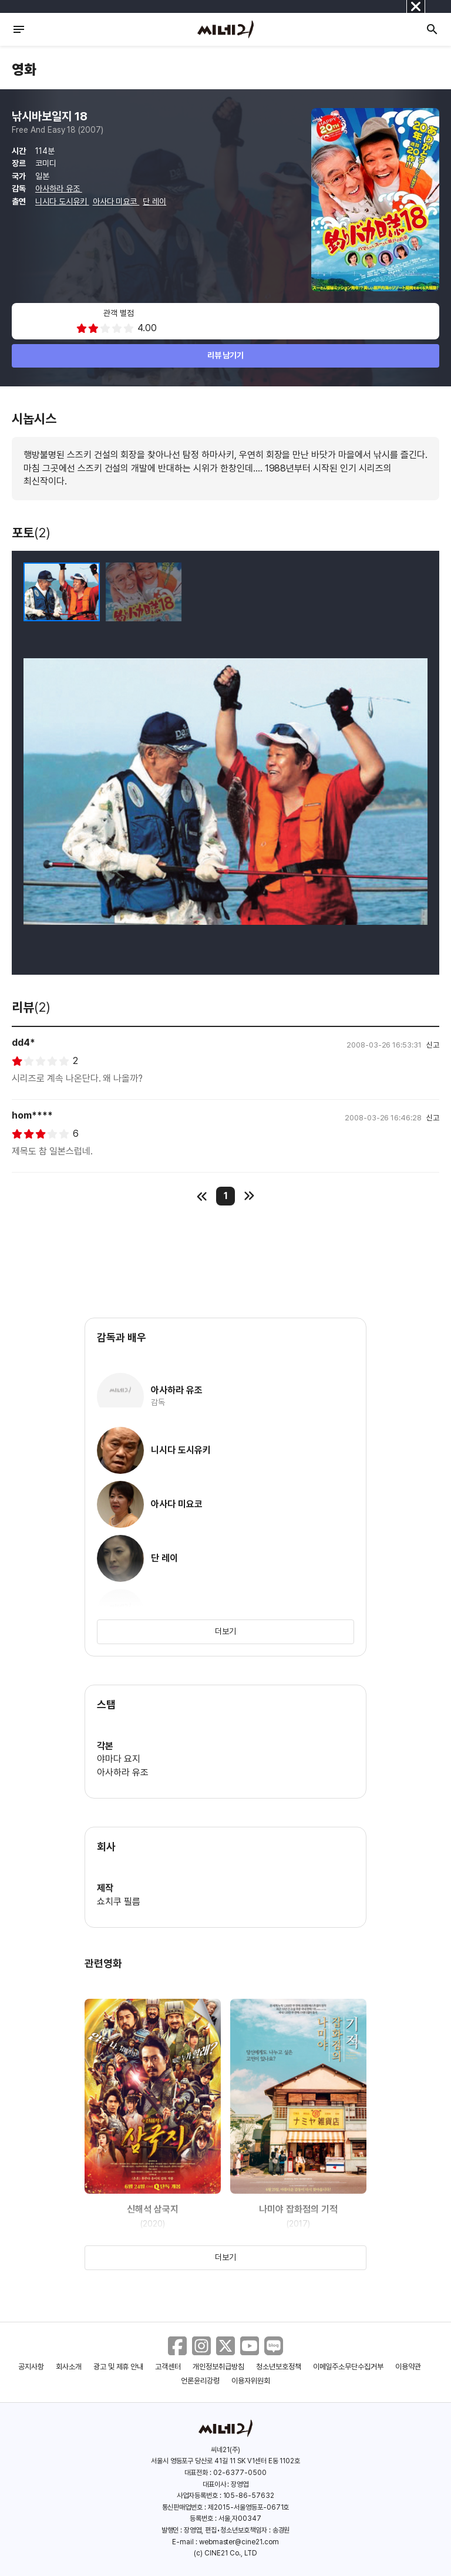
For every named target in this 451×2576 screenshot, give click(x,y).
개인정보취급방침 (218, 2366)
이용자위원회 (250, 2380)
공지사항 (31, 2366)
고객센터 (168, 2366)
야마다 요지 (118, 1759)
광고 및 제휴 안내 (118, 2366)
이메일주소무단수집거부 (348, 2366)
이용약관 (408, 2366)
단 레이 (154, 201)
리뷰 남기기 (225, 355)
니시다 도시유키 (62, 201)
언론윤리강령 (200, 2380)
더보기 (225, 1631)
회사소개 (69, 2366)
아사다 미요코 (116, 201)
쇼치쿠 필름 (118, 1901)
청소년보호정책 (278, 2366)
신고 (432, 1044)
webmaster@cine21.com (239, 2542)
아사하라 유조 (58, 188)
